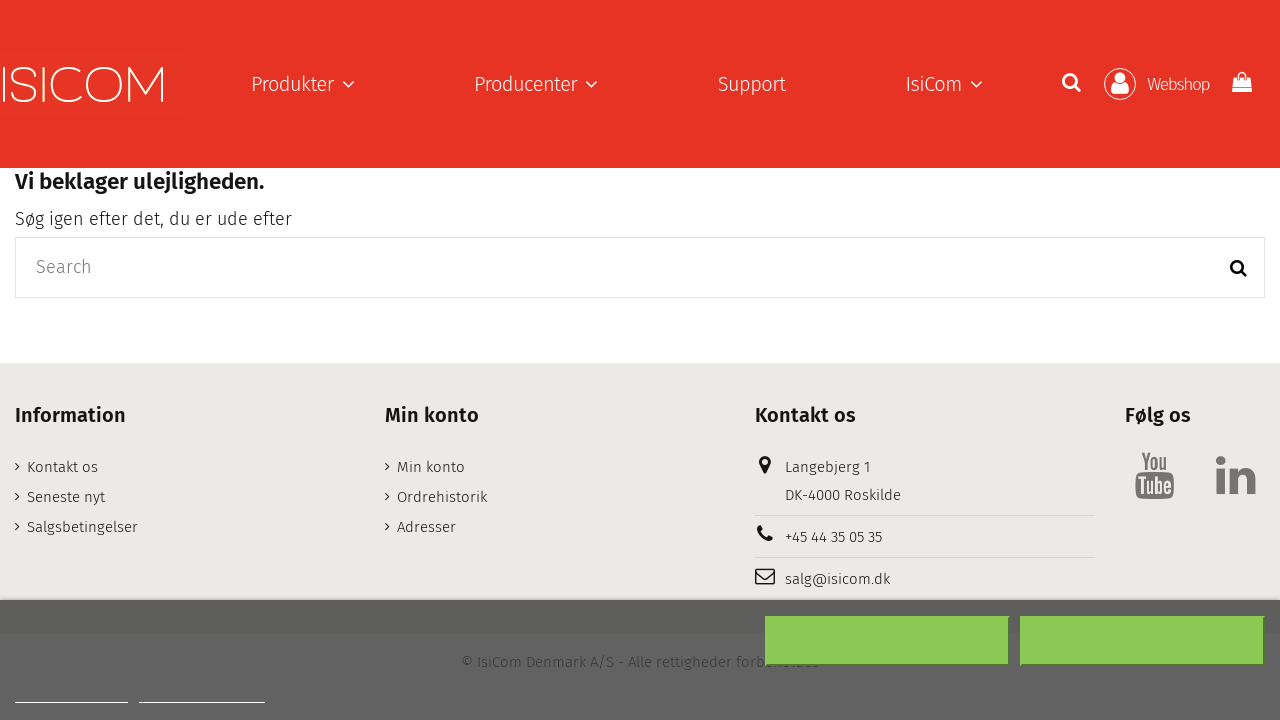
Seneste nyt (66, 497)
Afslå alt (887, 641)
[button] (302, 84)
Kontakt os (62, 467)
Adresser (426, 527)
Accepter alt (1143, 641)
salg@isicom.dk (837, 579)
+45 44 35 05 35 (833, 537)
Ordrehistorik (442, 497)
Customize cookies (202, 693)
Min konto (431, 467)
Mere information (71, 693)
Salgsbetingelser (82, 527)
